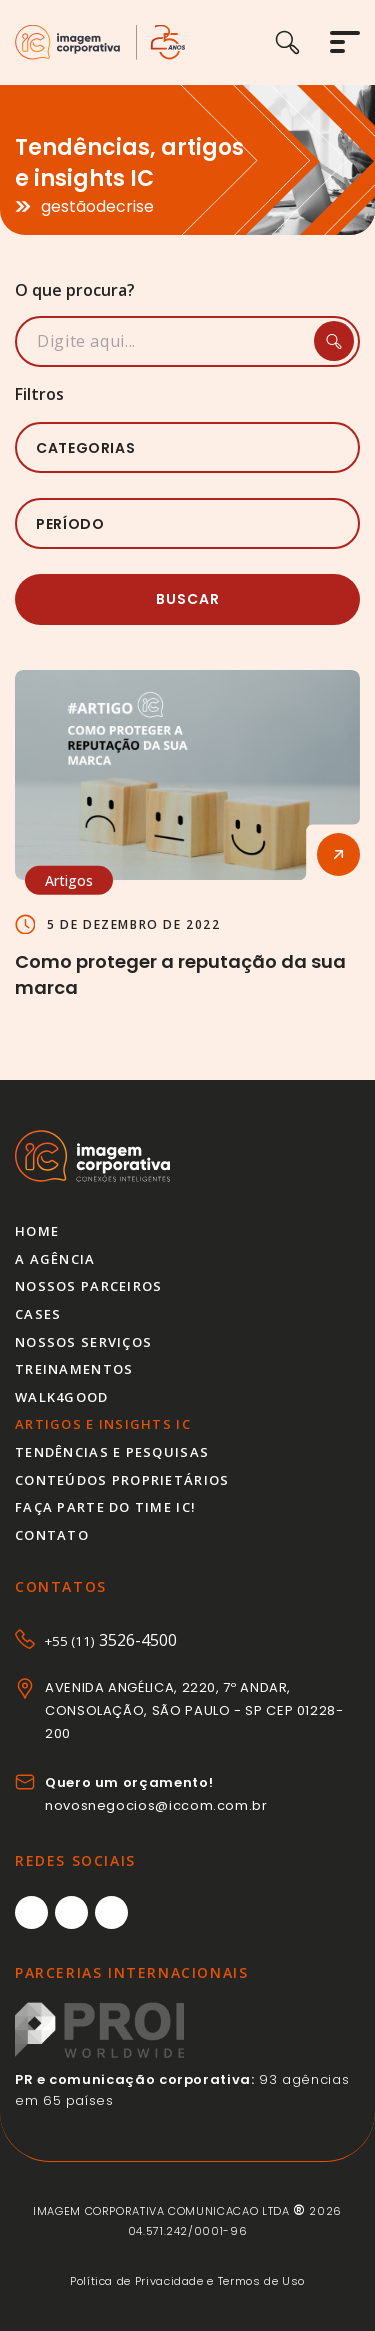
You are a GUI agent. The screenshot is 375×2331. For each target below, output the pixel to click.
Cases (38, 1314)
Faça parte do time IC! (105, 1507)
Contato (52, 1535)
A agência (55, 1259)
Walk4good (62, 1397)
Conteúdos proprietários (122, 1480)
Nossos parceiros (88, 1286)
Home (37, 1231)
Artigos (69, 880)
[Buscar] (302, 42)
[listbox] (187, 447)
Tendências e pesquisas (112, 1452)
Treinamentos (74, 1369)
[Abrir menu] (345, 42)
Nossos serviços (83, 1342)
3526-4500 (111, 1640)
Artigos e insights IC (103, 1424)
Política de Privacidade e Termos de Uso (187, 2281)
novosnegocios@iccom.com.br (156, 1805)
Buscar (188, 599)
